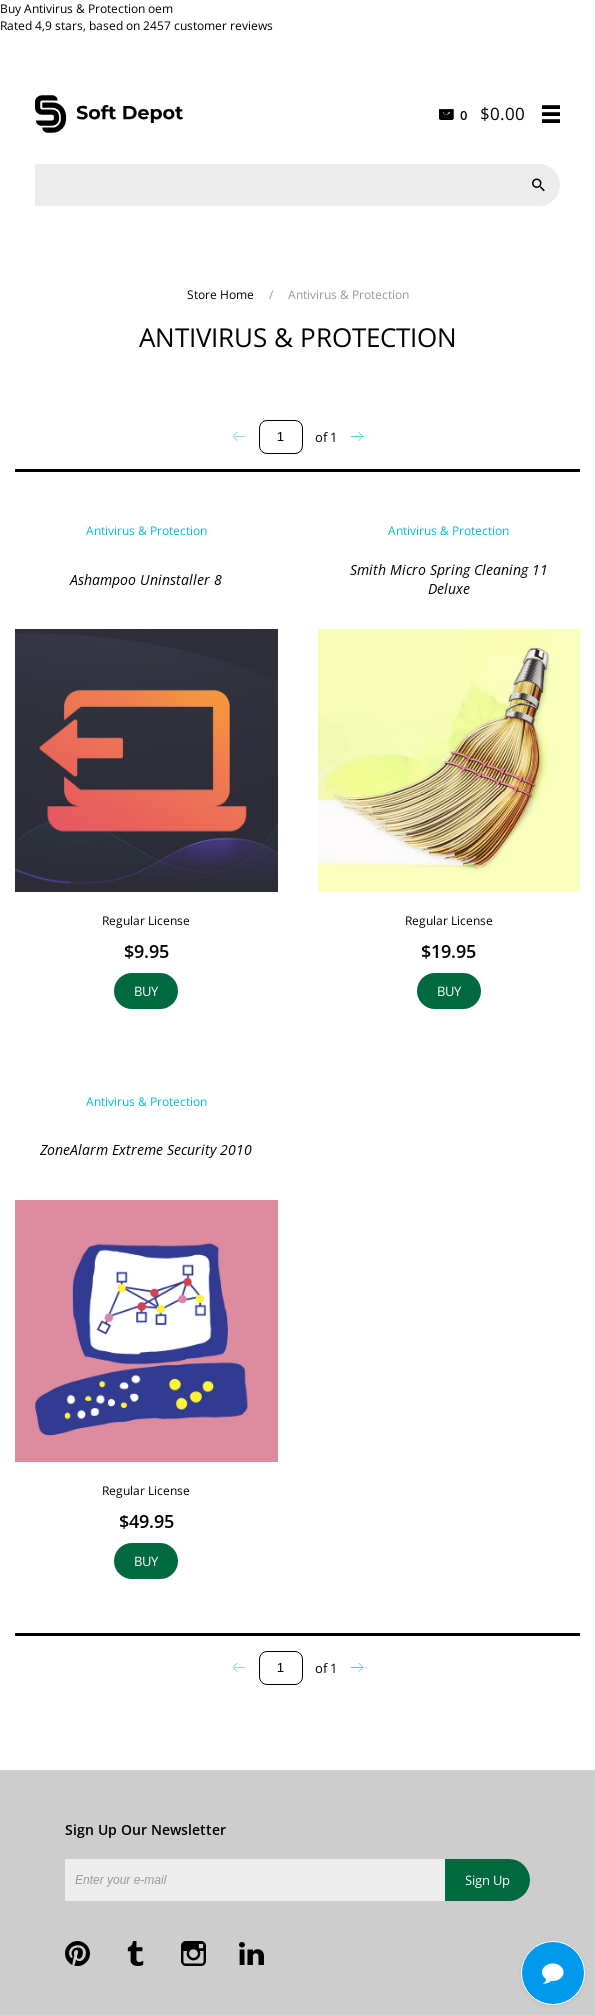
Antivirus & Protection (146, 530)
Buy (146, 991)
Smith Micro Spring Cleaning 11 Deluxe (449, 579)
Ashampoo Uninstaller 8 (146, 579)
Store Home (222, 294)
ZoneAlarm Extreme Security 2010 (146, 1149)
